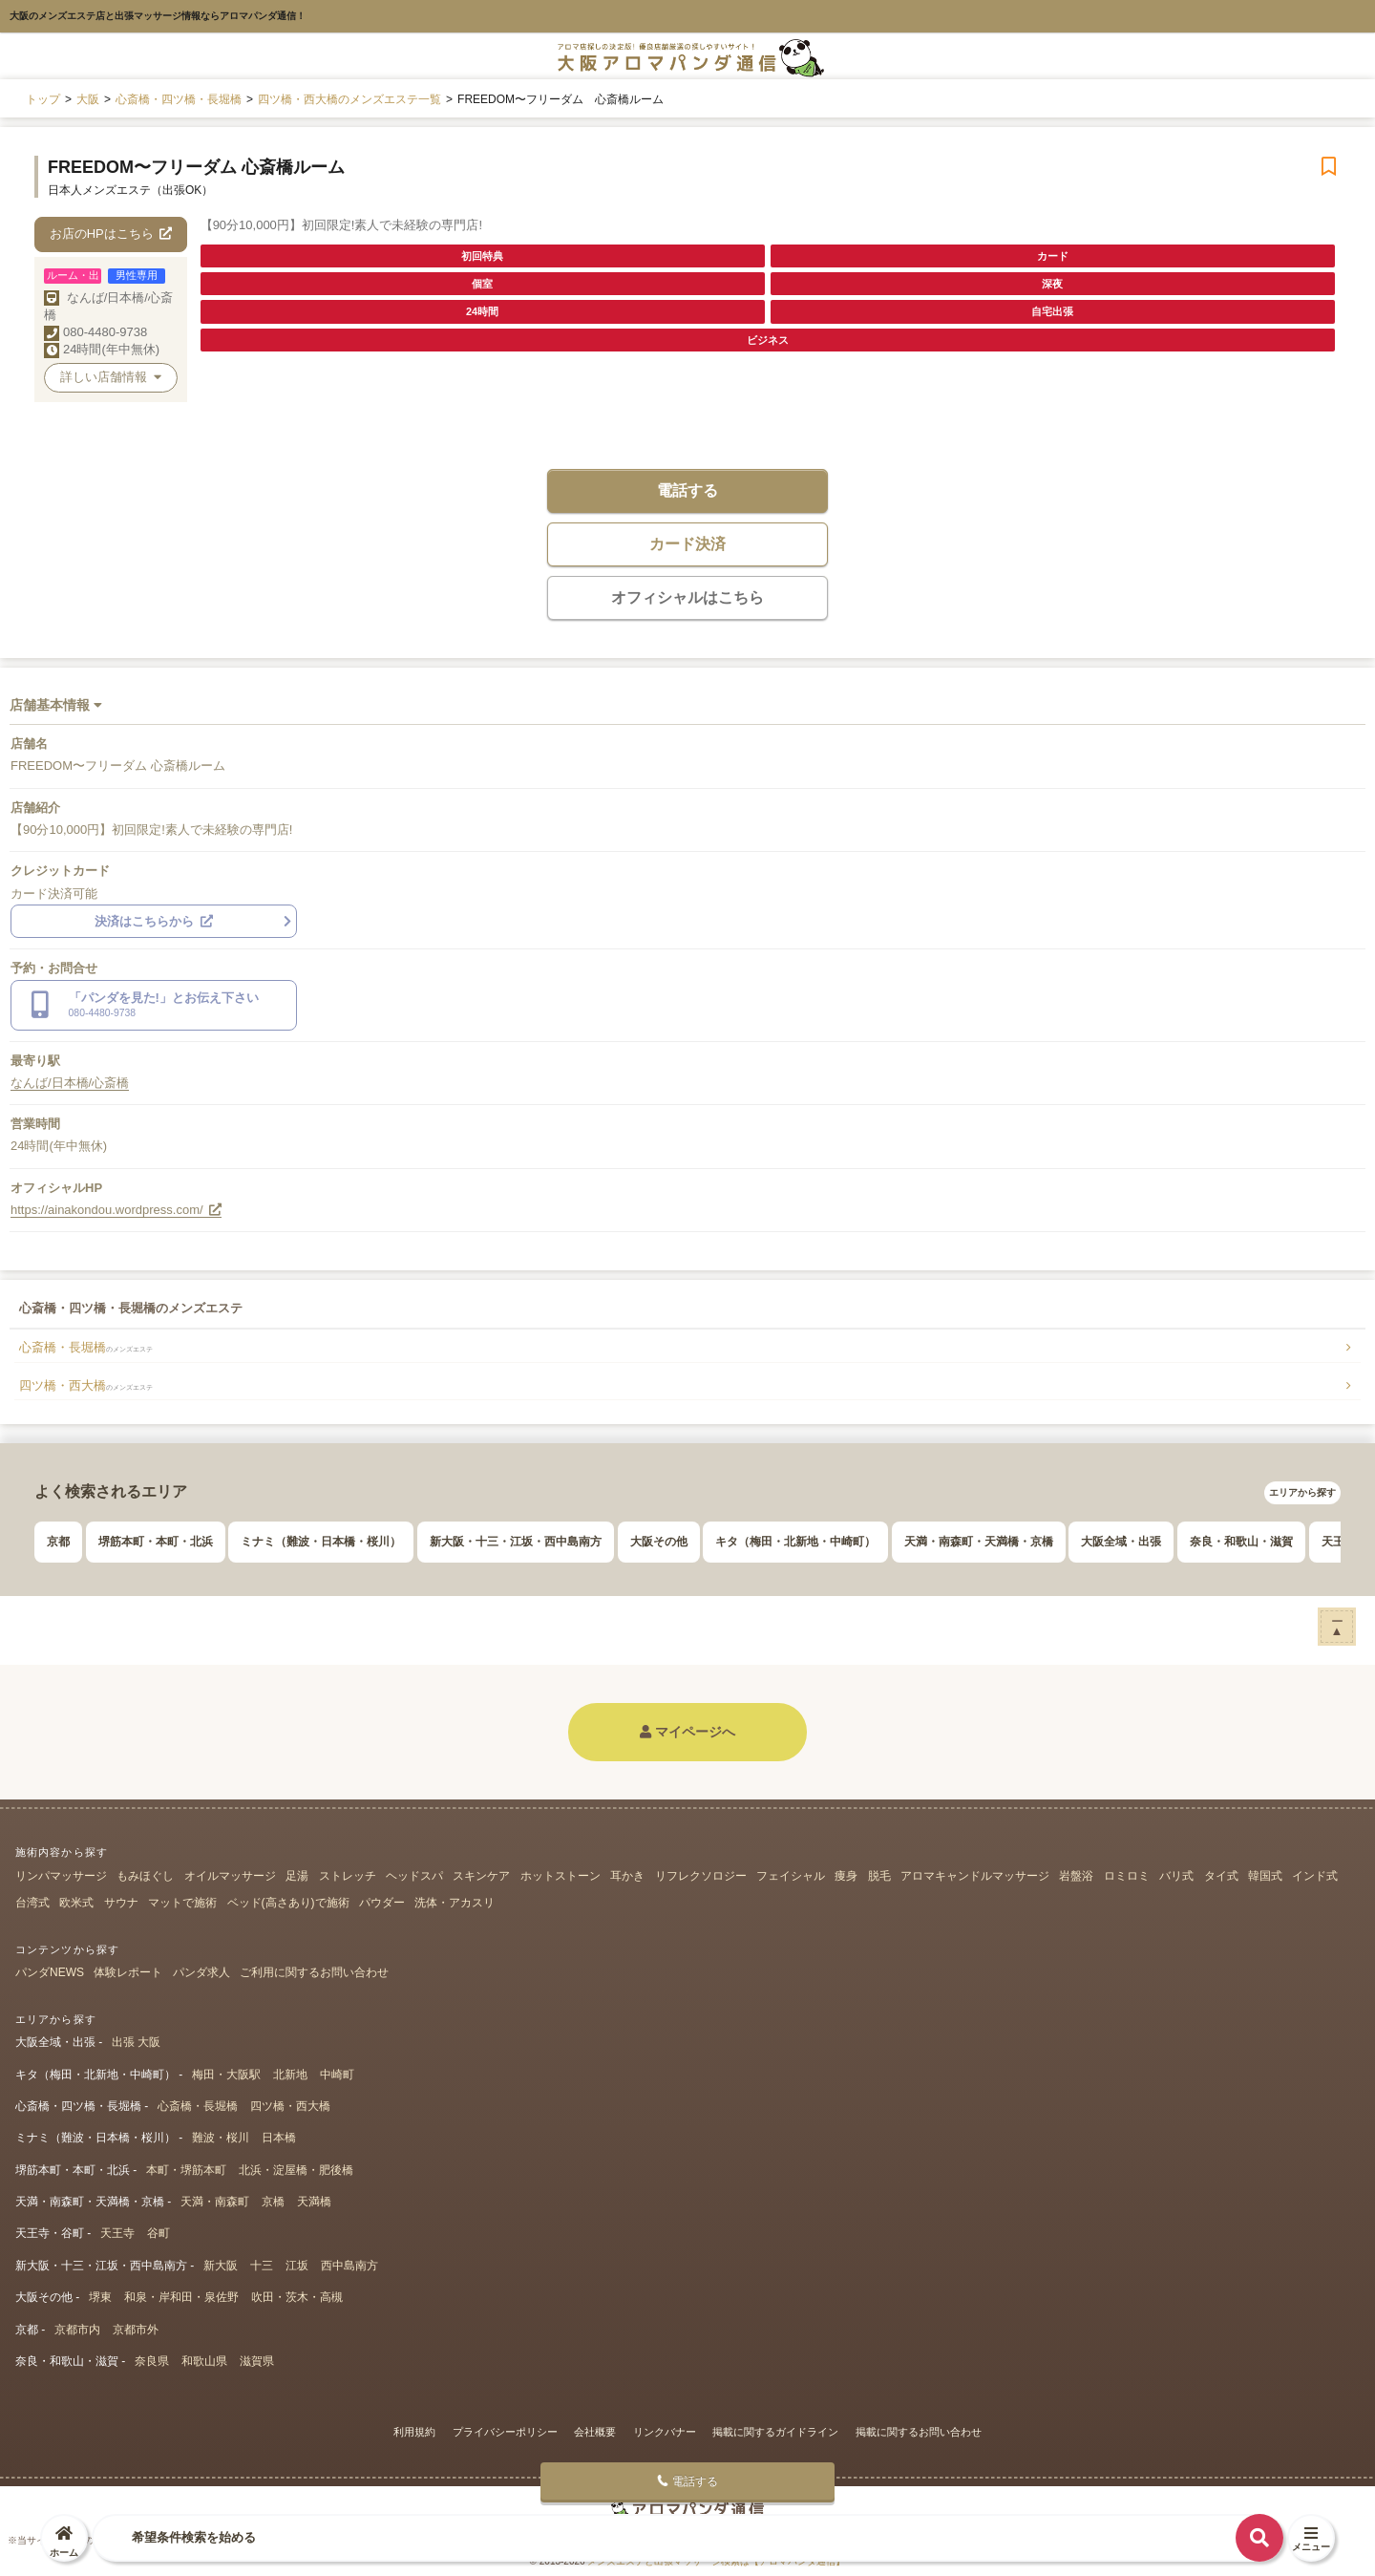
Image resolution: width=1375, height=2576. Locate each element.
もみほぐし (145, 1876)
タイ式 (1221, 1876)
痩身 (846, 1876)
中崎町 (337, 2074)
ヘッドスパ (414, 1876)
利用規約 (414, 2432)
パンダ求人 (201, 1972)
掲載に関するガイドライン (775, 2432)
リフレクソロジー (701, 1876)
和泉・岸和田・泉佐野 (181, 2297)
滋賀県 (257, 2361)
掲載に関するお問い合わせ (919, 2432)
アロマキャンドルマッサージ (974, 1876)
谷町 (158, 2233)
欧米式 (76, 1902)
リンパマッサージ (61, 1876)
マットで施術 (182, 1902)
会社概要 (595, 2432)
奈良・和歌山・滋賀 (1241, 1541)
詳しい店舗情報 (110, 377)
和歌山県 (204, 2361)
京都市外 (136, 2329)
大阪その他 (659, 1541)
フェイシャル (790, 1876)
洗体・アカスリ (454, 1902)
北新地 (290, 2074)
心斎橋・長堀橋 (86, 1347)
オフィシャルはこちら (687, 597)
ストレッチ (347, 1876)
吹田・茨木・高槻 (297, 2297)
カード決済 (687, 544)
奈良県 (152, 2361)
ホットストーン (560, 1876)
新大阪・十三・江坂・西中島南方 (516, 1541)
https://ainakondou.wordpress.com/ (116, 1210)
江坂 (297, 2265)
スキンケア (481, 1876)
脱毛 (879, 1876)
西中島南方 (349, 2265)
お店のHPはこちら (111, 233)
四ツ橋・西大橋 (86, 1385)
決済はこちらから (154, 921)
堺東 (100, 2297)
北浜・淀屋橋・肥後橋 (296, 2170)
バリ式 (1176, 1876)
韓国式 (1265, 1876)
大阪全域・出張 (1121, 1541)
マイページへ (687, 1731)
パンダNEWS (49, 1972)
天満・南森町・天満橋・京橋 (978, 1541)
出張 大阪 (136, 2042)
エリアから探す (1302, 1492)
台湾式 (32, 1902)
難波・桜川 (220, 2137)
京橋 (273, 2201)
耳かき (627, 1876)
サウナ (121, 1902)
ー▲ (1337, 1626)
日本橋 (279, 2137)
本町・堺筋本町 (186, 2170)
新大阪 (220, 2265)
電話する (687, 490)
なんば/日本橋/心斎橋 (70, 1082)
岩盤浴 (1076, 1876)
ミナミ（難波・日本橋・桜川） (321, 1541)
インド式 (1315, 1876)
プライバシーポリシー (505, 2432)
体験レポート (128, 1972)
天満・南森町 (214, 2201)
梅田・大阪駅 (226, 2074)
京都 (58, 1541)
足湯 (297, 1876)
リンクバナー (664, 2432)
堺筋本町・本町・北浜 (155, 1541)
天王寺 (117, 2233)
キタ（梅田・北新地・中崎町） (795, 1541)
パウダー (382, 1902)
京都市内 (77, 2329)
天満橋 (314, 2201)
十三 (261, 2265)
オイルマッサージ (230, 1876)
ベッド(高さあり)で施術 (288, 1902)
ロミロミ (1127, 1876)
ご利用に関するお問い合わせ (314, 1972)
